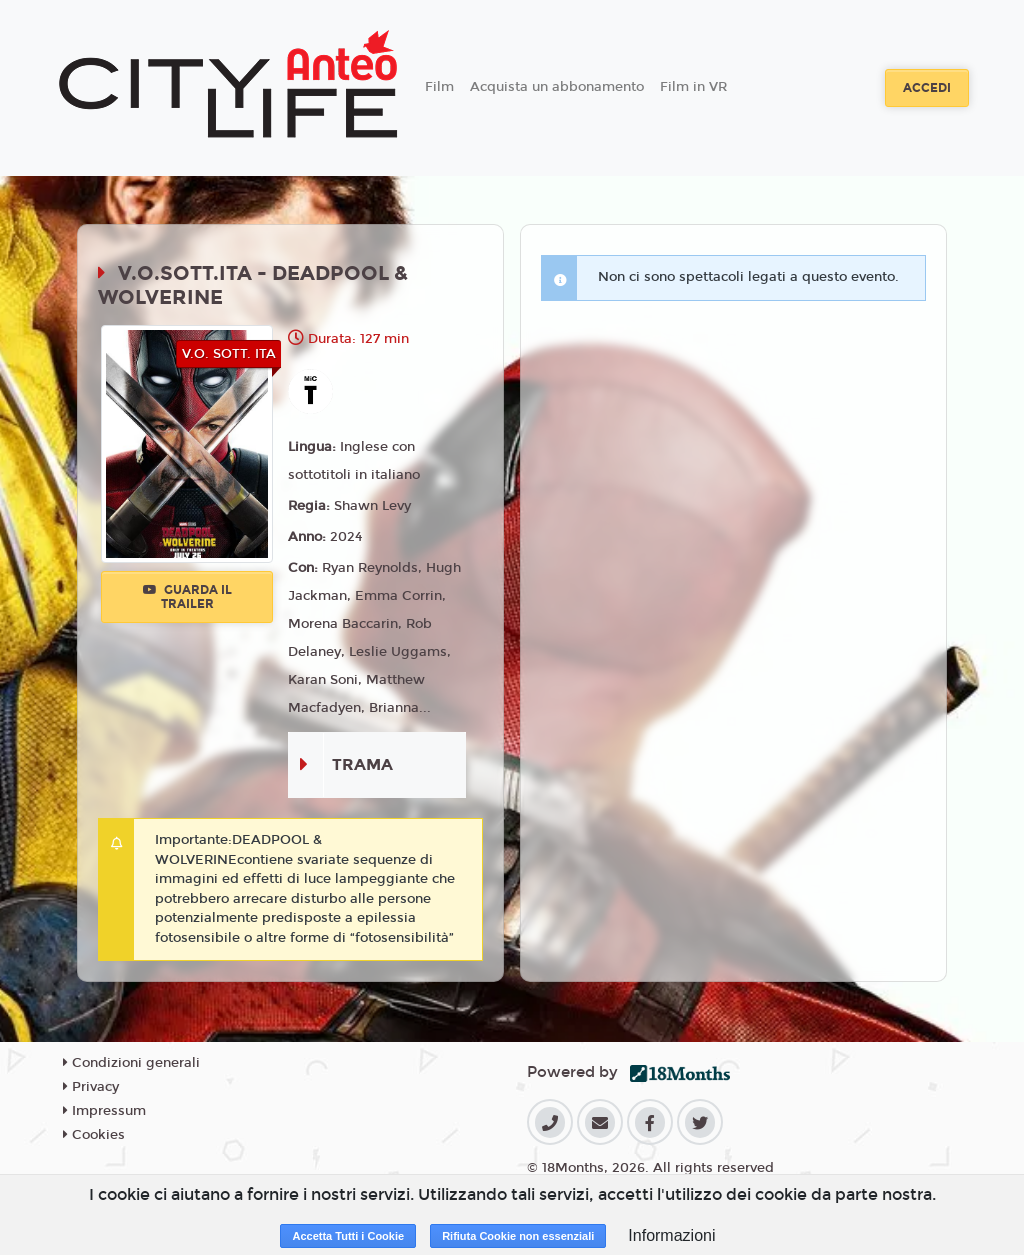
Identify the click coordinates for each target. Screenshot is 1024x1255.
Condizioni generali (131, 1063)
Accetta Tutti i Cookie (348, 1236)
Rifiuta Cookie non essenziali (518, 1236)
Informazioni (671, 1235)
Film (439, 87)
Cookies (94, 1135)
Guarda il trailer (187, 597)
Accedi (927, 88)
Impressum (104, 1111)
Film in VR (693, 87)
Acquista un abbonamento (557, 87)
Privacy (91, 1087)
